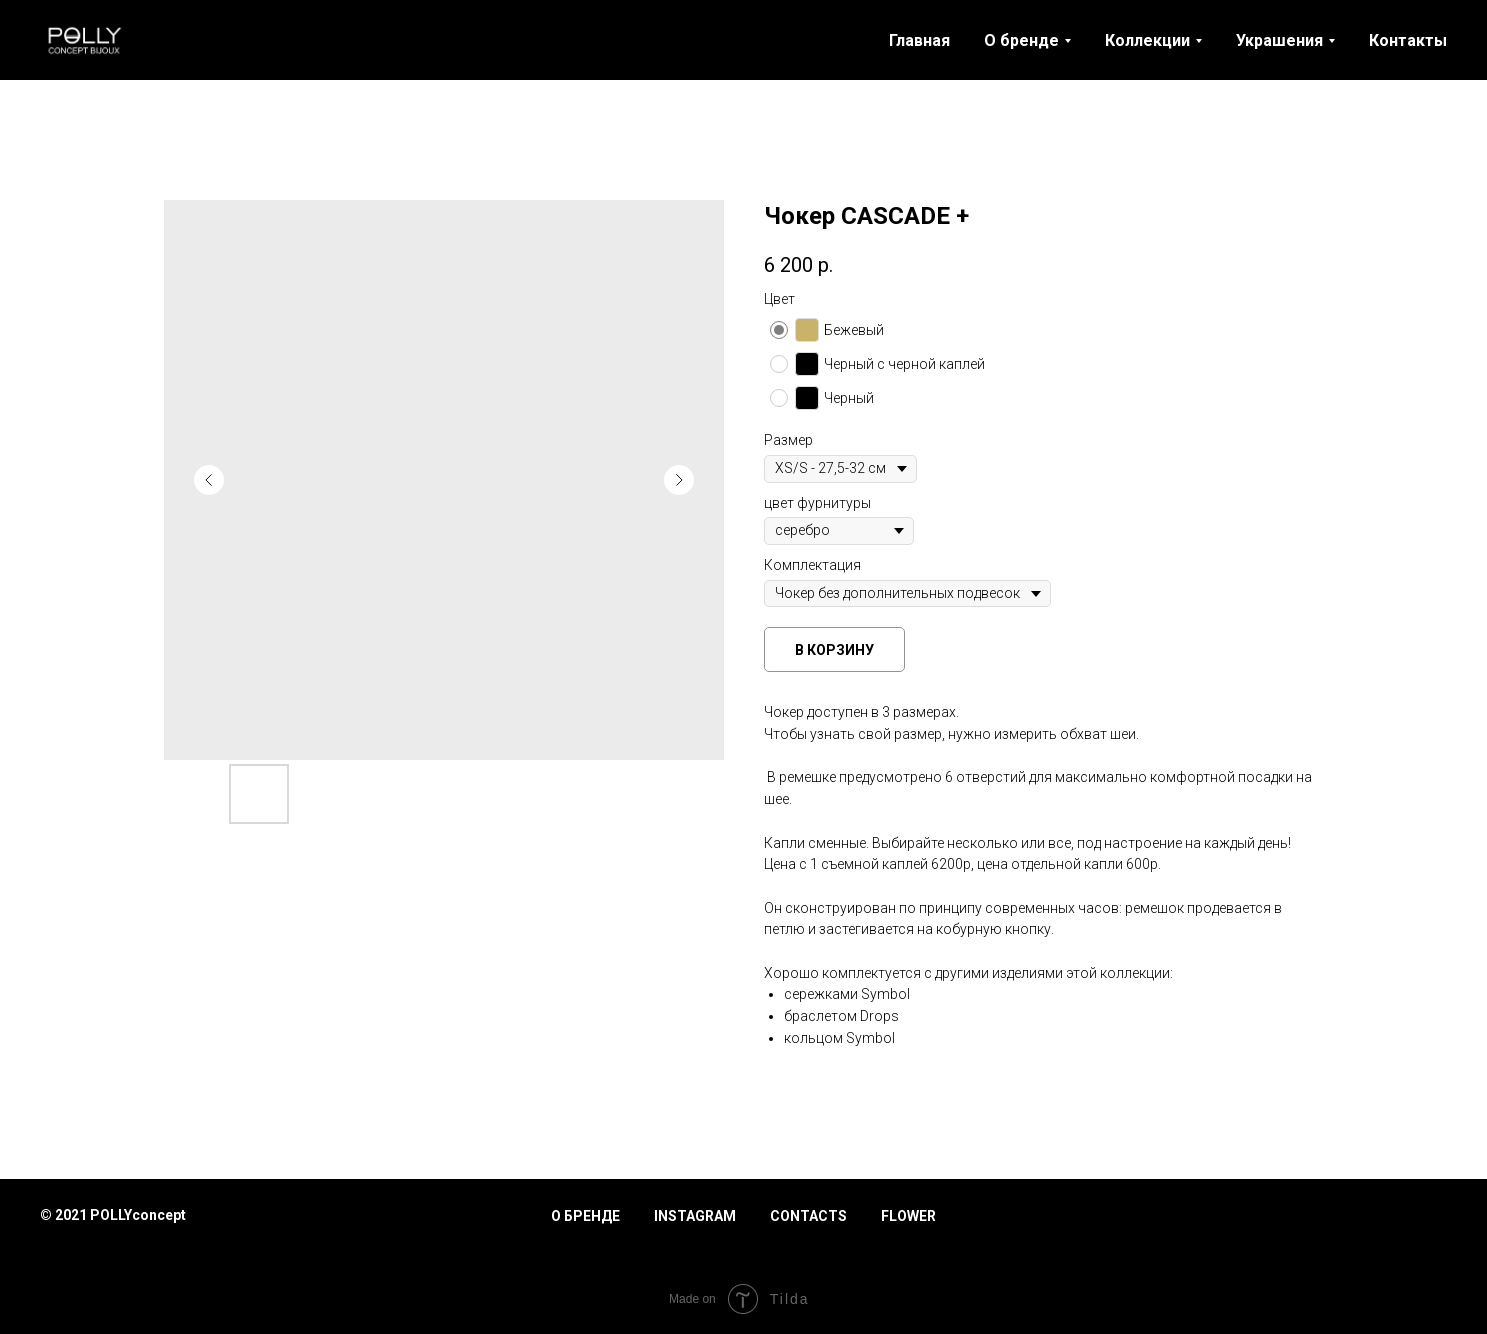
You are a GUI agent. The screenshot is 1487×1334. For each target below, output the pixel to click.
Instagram (695, 1216)
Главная (919, 40)
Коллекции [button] (1147, 40)
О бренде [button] (1021, 40)
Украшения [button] (1279, 40)
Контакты (1408, 40)
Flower (908, 1216)
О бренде (585, 1216)
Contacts (808, 1216)
